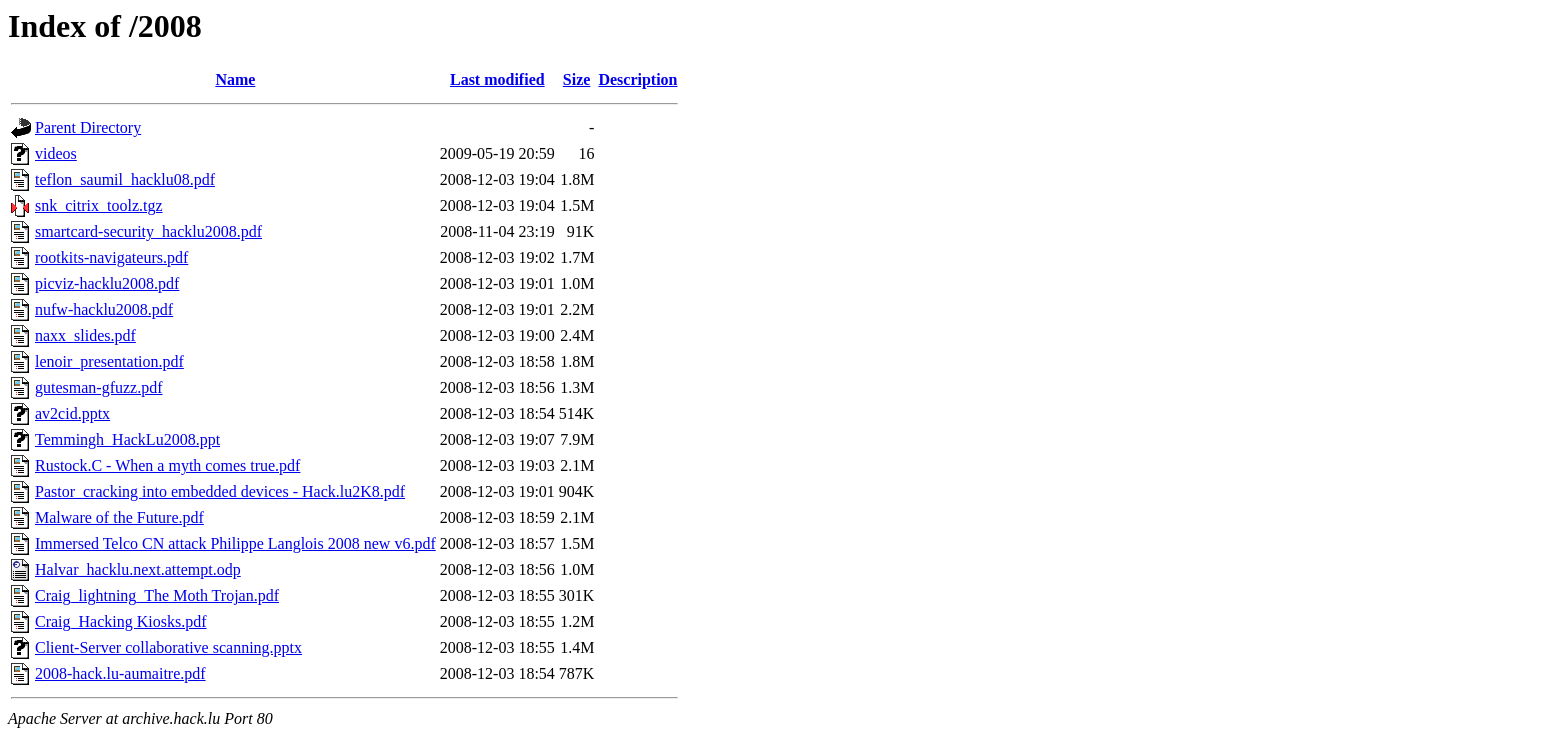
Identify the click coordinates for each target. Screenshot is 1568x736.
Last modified (497, 79)
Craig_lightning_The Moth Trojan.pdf (157, 595)
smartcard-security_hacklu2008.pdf (148, 231)
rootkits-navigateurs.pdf (111, 257)
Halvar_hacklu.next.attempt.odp (138, 569)
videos (56, 153)
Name (235, 79)
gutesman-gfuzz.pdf (99, 387)
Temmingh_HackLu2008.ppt (127, 439)
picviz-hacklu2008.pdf (107, 283)
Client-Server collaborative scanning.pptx (168, 647)
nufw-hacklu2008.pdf (104, 309)
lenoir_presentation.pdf (109, 361)
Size (577, 79)
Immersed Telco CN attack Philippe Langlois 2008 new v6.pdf (235, 543)
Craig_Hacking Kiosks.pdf (121, 621)
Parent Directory (88, 127)
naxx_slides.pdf (85, 335)
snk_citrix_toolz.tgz (99, 205)
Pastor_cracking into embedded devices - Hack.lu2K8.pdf (220, 491)
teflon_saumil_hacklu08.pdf (125, 179)
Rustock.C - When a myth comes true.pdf (167, 465)
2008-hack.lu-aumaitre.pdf (120, 673)
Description (637, 79)
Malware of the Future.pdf (119, 517)
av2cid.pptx (72, 413)
